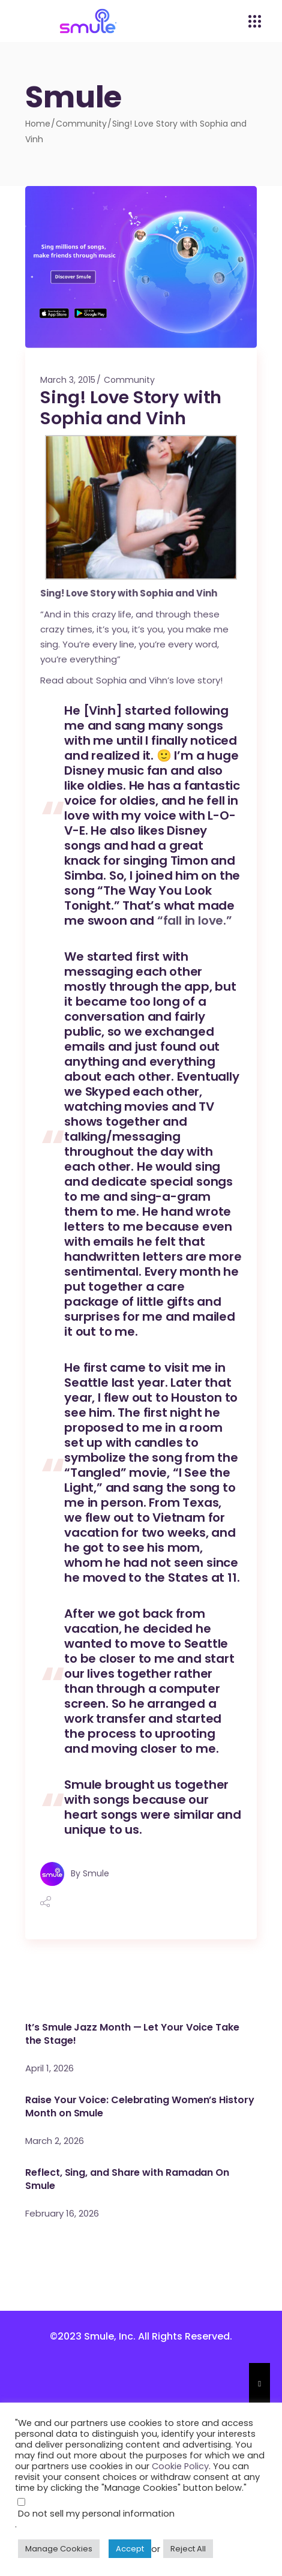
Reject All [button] (188, 2548)
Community (81, 124)
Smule (96, 1873)
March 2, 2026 (54, 2140)
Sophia (156, 593)
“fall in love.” (194, 920)
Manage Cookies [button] (58, 2548)
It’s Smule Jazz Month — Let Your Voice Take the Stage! (132, 2033)
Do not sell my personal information (96, 2513)
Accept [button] (130, 2548)
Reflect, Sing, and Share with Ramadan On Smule (127, 2179)
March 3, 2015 (67, 380)
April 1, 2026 (49, 2068)
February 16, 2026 (62, 2213)
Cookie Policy (180, 2466)
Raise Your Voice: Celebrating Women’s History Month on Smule (139, 2106)
